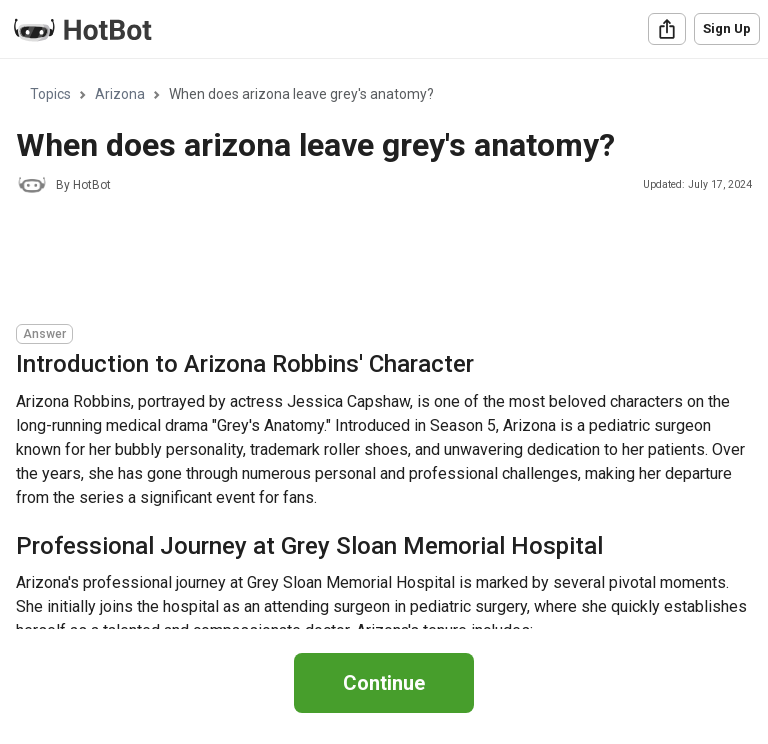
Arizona (120, 94)
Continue (384, 683)
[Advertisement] (380, 262)
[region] (384, 344)
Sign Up (727, 28)
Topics (50, 94)
